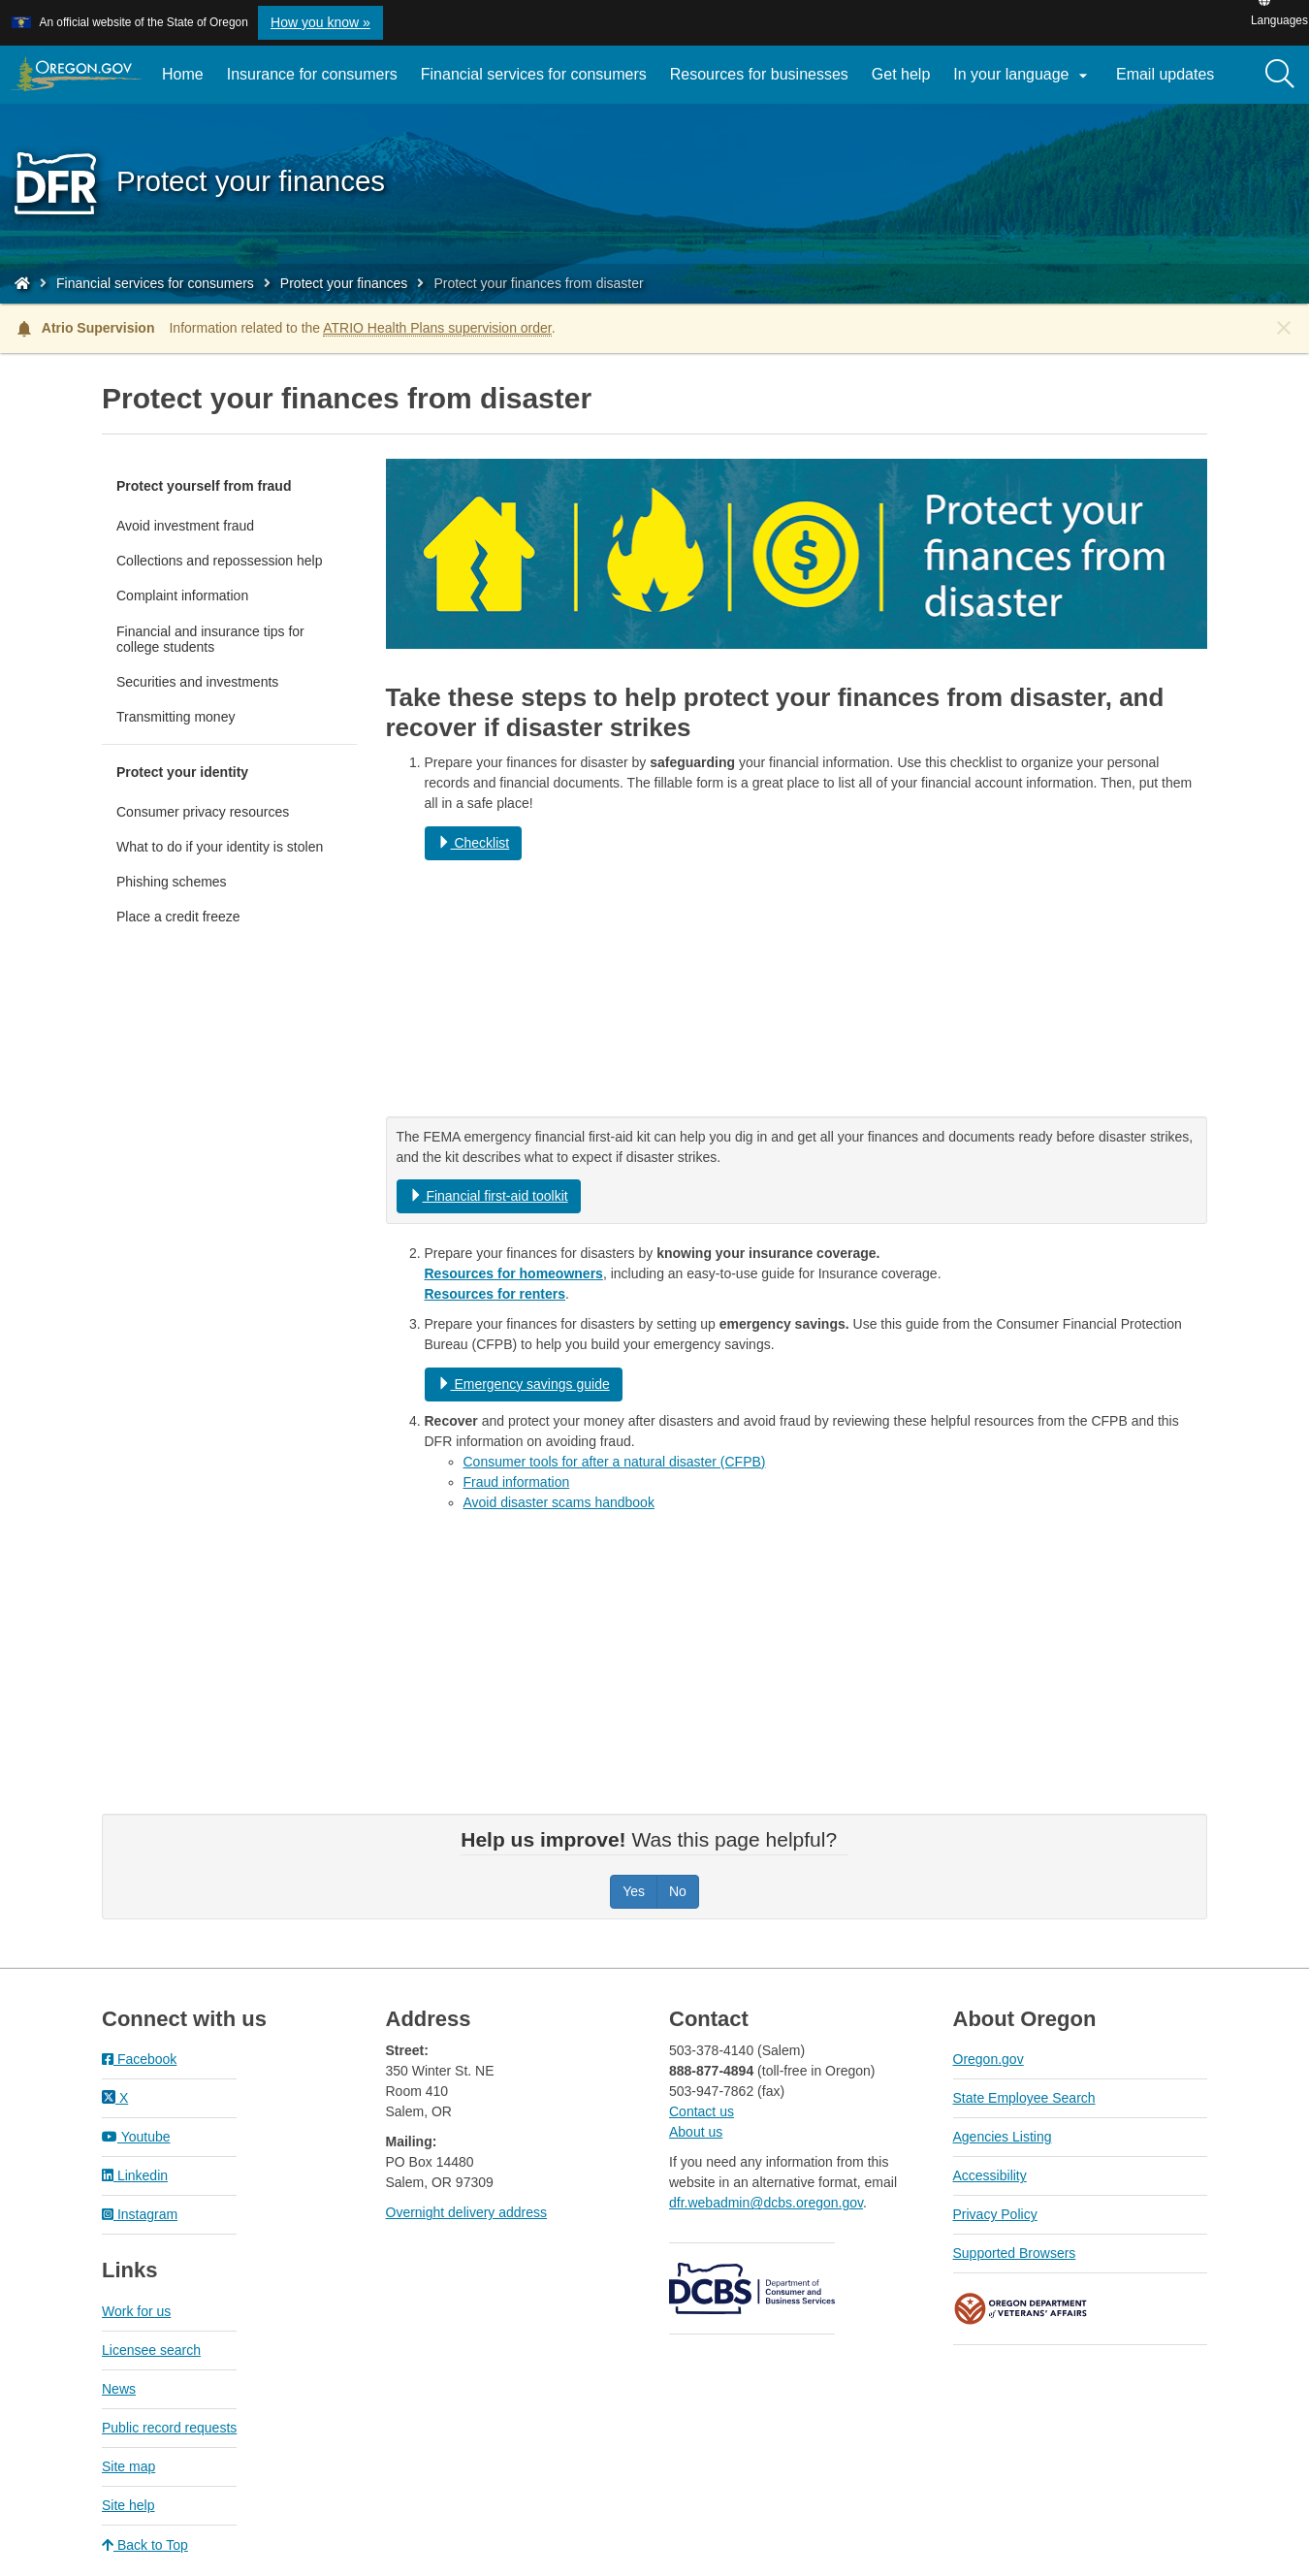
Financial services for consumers (534, 74)
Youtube (136, 2136)
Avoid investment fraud (185, 525)
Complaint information (182, 595)
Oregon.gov (988, 2059)
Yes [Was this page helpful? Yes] (634, 1891)
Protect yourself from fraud (203, 486)
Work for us (136, 2311)
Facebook (139, 2059)
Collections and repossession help (219, 560)
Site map (128, 2466)
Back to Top (145, 2545)
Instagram (139, 2214)
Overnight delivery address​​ (467, 2212)
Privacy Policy (995, 2214)
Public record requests (169, 2427)
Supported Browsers (1014, 2253)
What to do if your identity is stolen (219, 846)
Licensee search (151, 2350)
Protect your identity (182, 772)
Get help (901, 74)
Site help (128, 2505)
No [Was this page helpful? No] (677, 1891)
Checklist (473, 843)
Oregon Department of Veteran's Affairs (1021, 2309)
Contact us (701, 2111)
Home (183, 74)
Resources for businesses (759, 74)
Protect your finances (344, 283)
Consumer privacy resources (202, 812)
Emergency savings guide (523, 1384)
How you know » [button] (320, 22)
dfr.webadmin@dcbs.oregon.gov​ (766, 2202)
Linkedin (135, 2175)
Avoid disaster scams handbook (558, 1502)
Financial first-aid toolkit (488, 1196)
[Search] (1280, 75)
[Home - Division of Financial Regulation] (22, 283)
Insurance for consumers (312, 74)
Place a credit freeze (178, 916)
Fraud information (516, 1482)
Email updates (1171, 81)
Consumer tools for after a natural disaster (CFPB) (614, 1461)
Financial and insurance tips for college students (210, 639)
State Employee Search (1024, 2098)
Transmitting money (175, 716)
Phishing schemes (171, 881)
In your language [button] (1023, 75)
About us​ (695, 2132)
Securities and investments (197, 682)
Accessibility (990, 2175)
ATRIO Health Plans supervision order (437, 328)
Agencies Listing (1002, 2136)
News (119, 2389)
